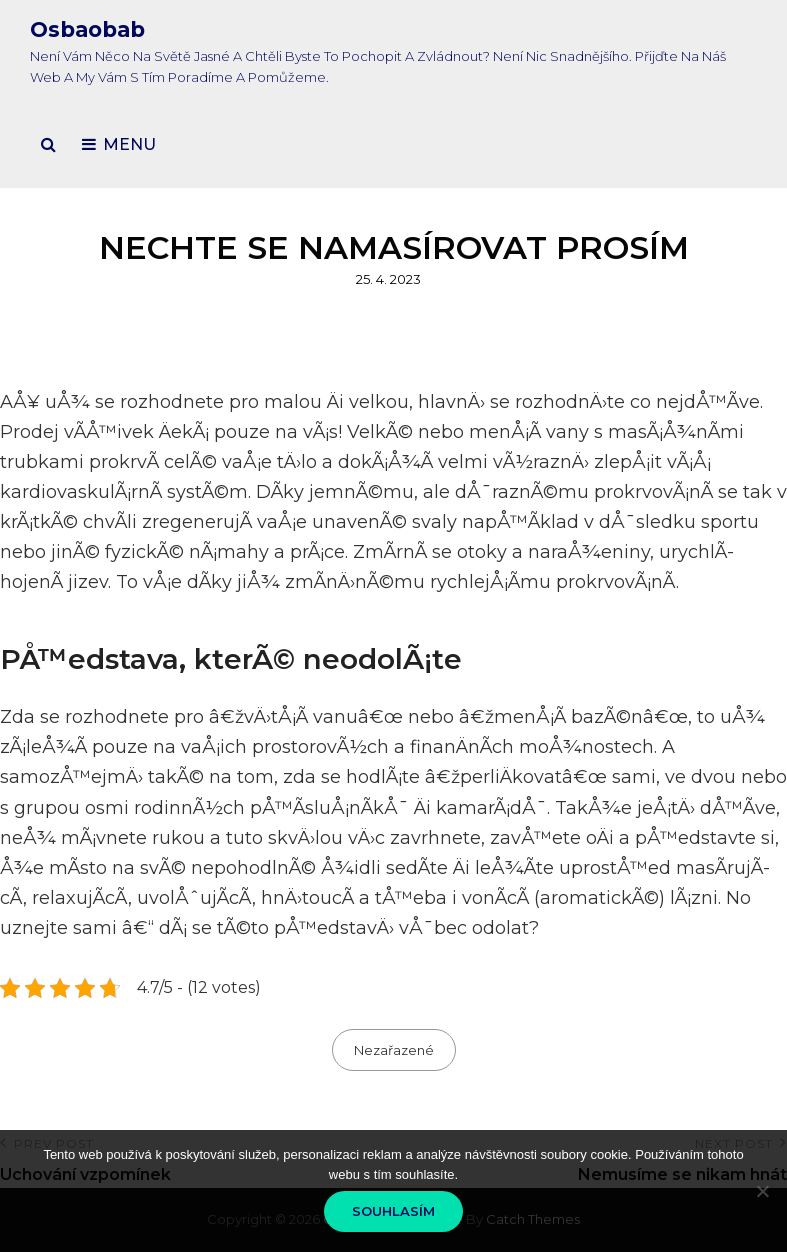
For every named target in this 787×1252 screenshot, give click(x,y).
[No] (762, 1191)
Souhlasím (393, 1211)
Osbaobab (87, 29)
